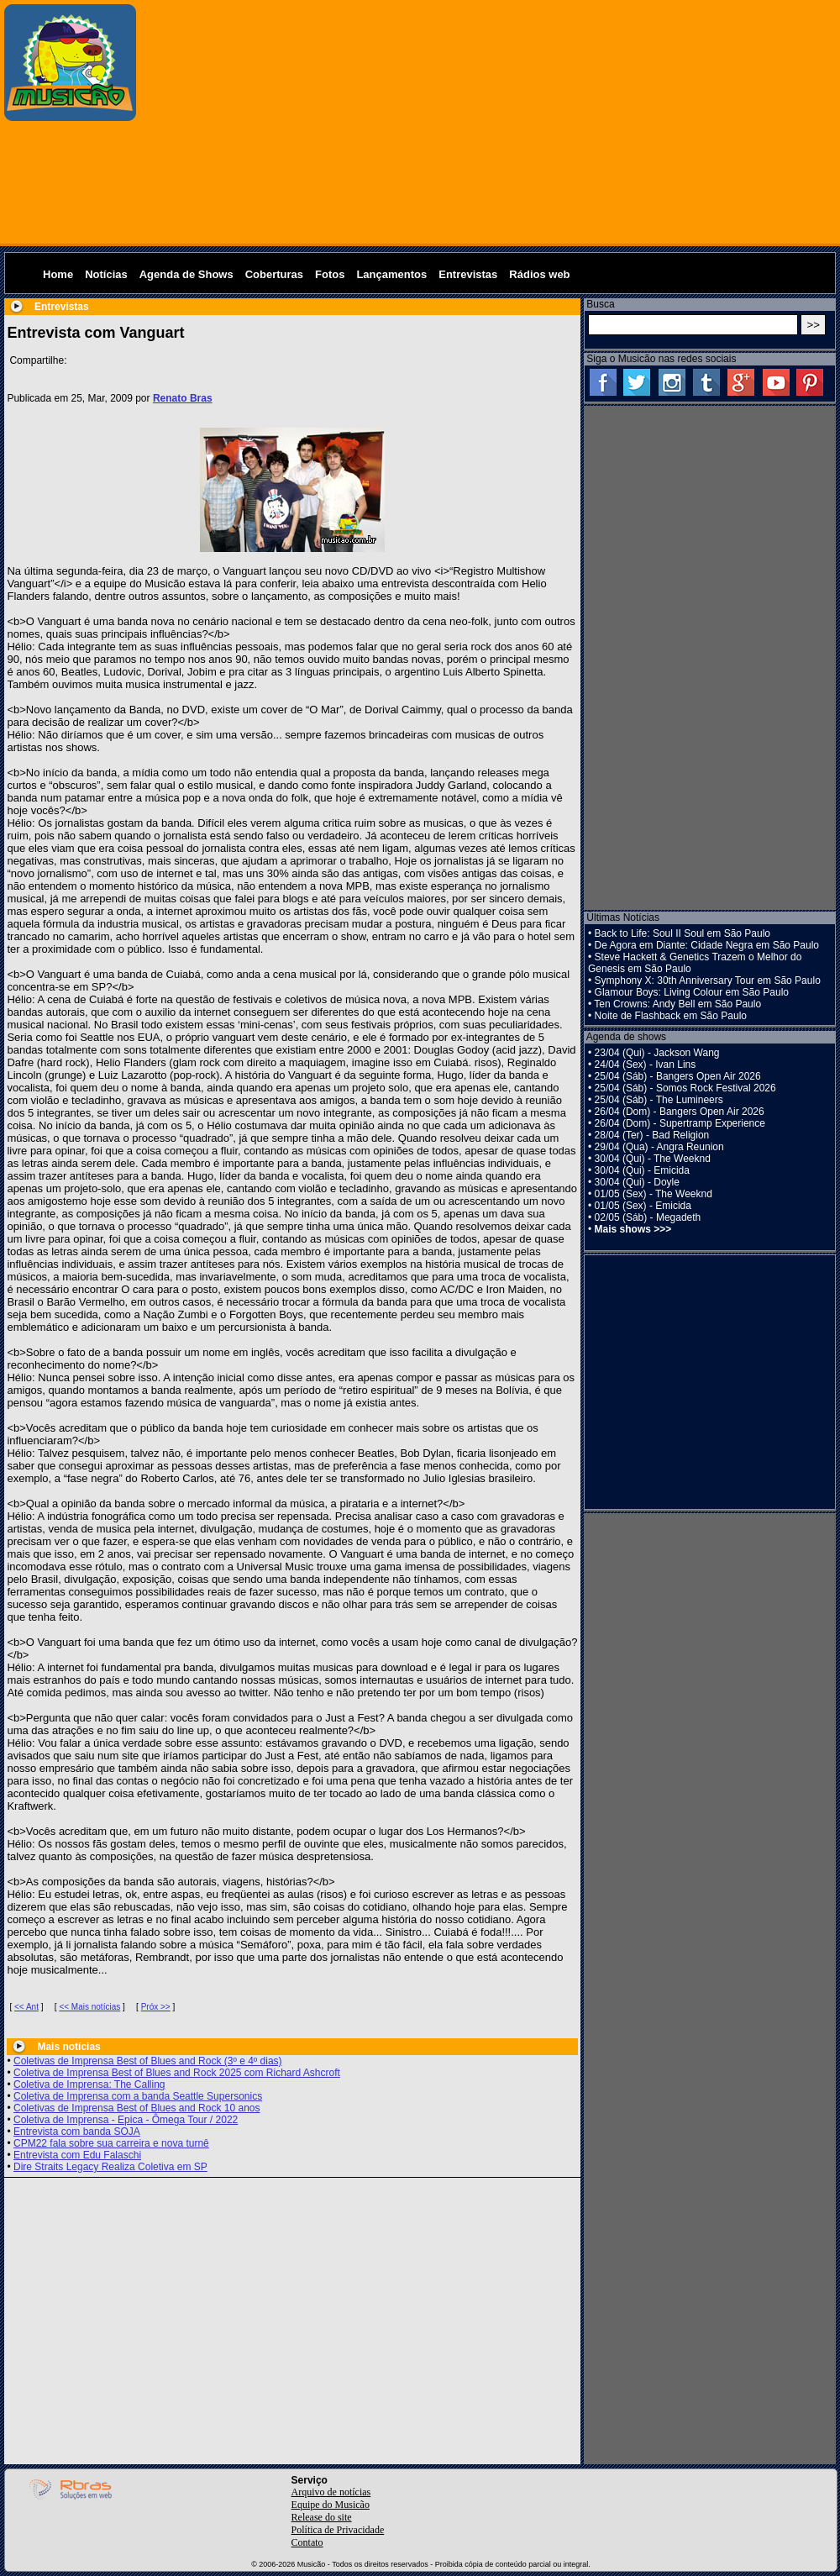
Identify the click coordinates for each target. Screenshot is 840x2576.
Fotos (329, 274)
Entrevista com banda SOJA (76, 2131)
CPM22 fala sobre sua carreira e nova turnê (111, 2143)
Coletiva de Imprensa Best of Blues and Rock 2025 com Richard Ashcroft (176, 2073)
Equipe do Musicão (330, 2504)
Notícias (106, 274)
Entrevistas (467, 274)
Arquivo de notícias (331, 2492)
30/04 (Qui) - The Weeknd (653, 1158)
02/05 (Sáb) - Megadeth (648, 1217)
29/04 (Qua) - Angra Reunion (659, 1147)
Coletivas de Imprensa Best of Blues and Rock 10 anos (136, 2108)
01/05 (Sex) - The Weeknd (653, 1194)
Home (58, 274)
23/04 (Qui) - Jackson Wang (657, 1053)
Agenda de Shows (186, 274)
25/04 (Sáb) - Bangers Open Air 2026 (678, 1076)
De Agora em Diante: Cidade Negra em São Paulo (707, 945)
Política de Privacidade (338, 2530)
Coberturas (274, 274)
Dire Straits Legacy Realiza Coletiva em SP (110, 2167)
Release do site (321, 2517)
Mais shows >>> (633, 1229)
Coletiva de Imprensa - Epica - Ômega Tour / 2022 (125, 2120)
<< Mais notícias (89, 2006)
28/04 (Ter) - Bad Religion (652, 1135)
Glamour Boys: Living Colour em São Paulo (692, 992)
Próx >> (156, 2006)
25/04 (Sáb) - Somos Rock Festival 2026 (685, 1088)
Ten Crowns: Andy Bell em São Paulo (677, 1004)
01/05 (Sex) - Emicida (643, 1206)
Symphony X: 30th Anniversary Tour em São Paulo (708, 980)
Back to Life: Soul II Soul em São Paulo (682, 933)
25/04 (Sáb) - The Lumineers (659, 1100)
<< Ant (26, 2006)
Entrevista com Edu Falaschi (77, 2155)
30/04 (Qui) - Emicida (642, 1170)
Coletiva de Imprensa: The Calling (89, 2084)
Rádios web (539, 274)
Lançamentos (391, 274)
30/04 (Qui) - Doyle (637, 1182)
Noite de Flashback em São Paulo (671, 1016)
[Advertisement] (488, 121)
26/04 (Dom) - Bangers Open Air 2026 (679, 1111)
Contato (307, 2542)
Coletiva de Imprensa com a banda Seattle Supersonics (137, 2096)
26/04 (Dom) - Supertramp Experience (680, 1123)
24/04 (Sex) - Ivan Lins (645, 1064)
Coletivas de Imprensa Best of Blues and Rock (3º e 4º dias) (147, 2061)
